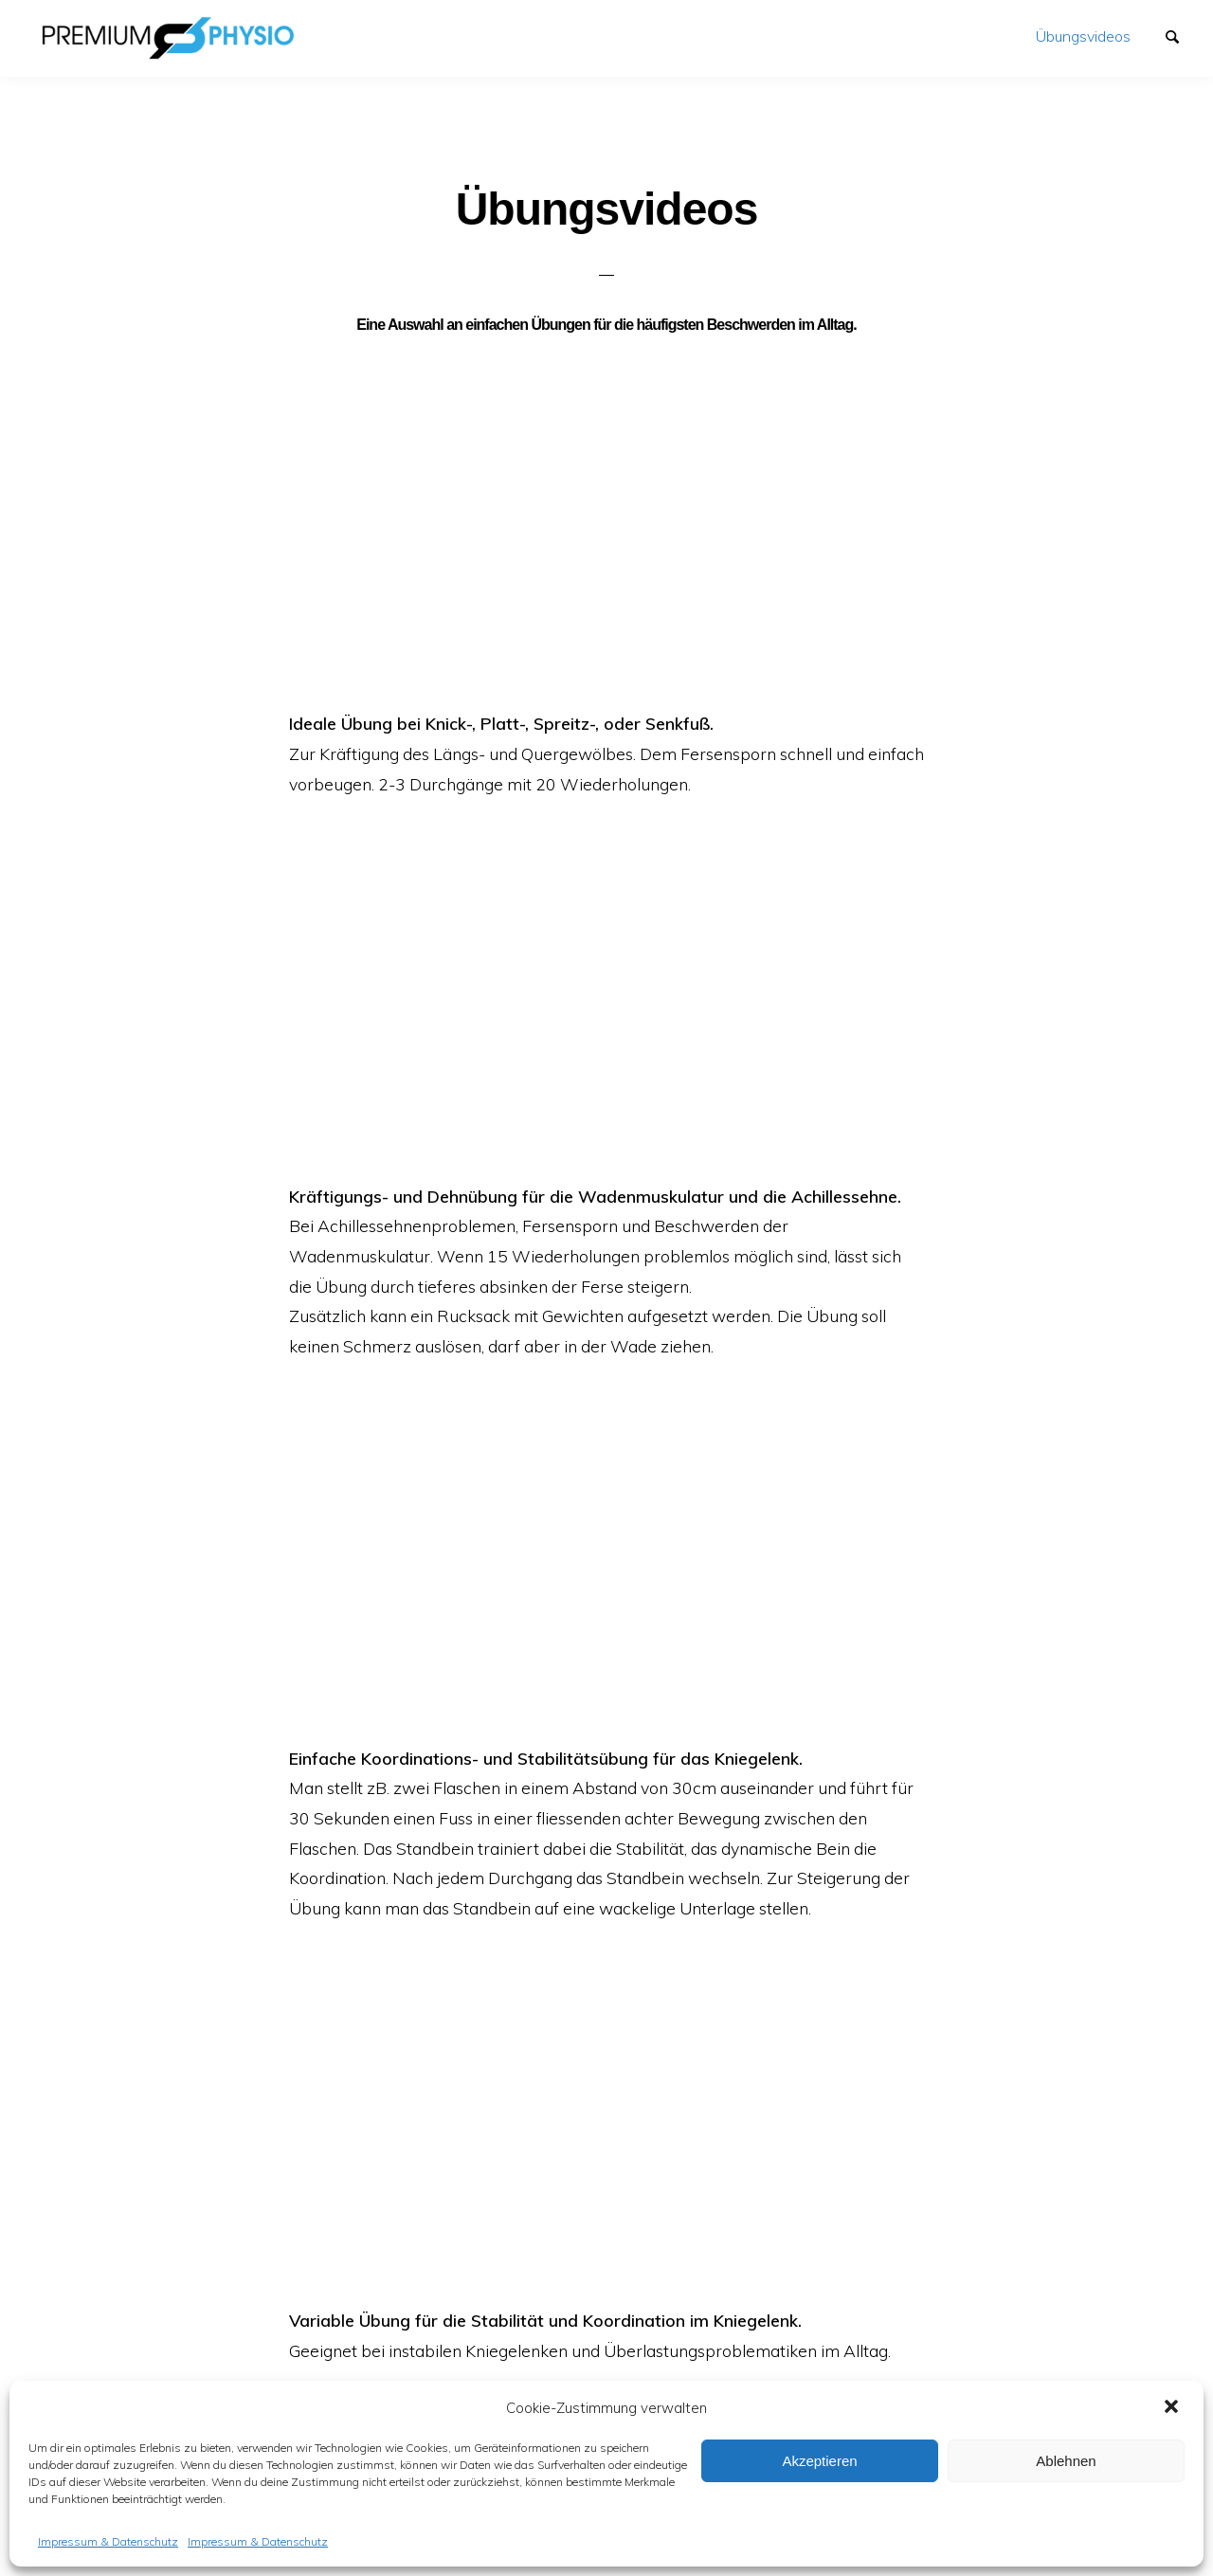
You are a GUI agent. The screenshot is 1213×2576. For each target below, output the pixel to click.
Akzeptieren (819, 2461)
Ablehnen (1065, 2461)
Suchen (1181, 35)
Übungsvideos (1083, 36)
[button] (1173, 2408)
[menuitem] (1083, 36)
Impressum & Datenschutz (108, 2541)
